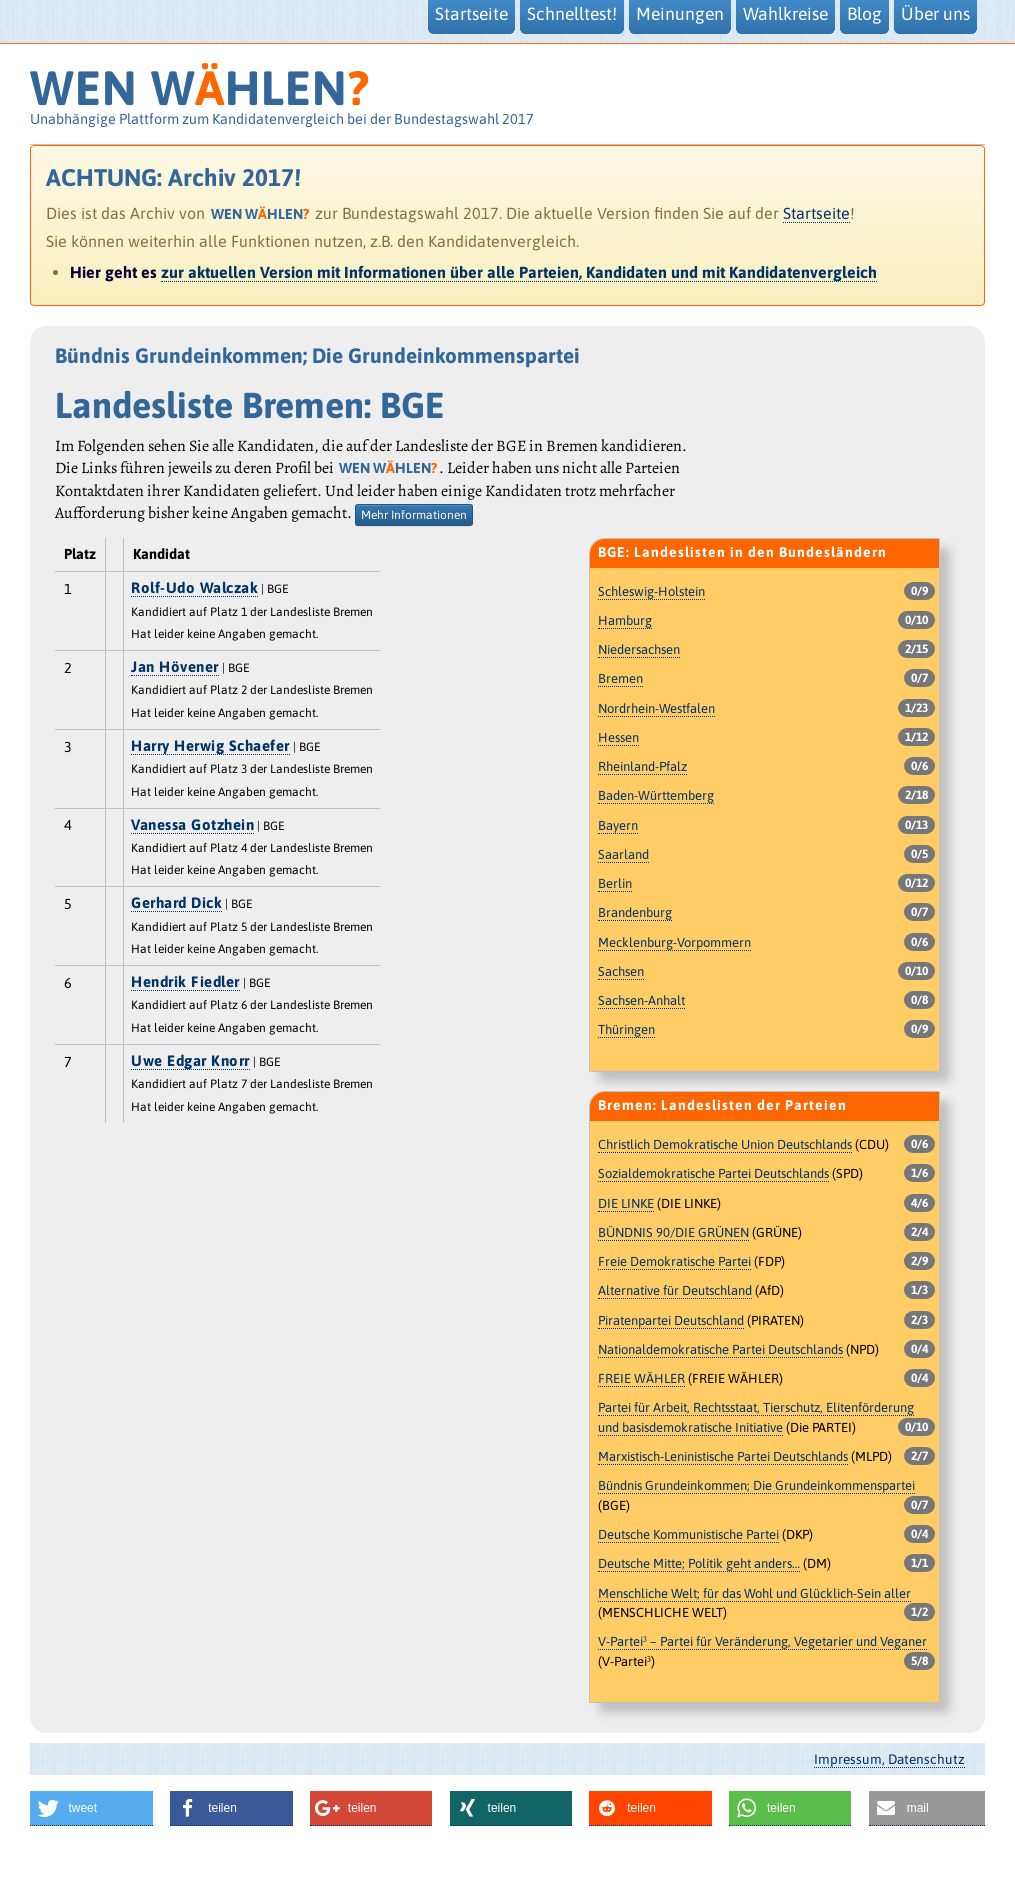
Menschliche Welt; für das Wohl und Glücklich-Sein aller (754, 1593)
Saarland (623, 854)
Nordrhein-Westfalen (656, 708)
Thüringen (626, 1029)
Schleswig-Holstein (651, 591)
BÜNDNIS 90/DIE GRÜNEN (673, 1232)
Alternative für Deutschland (675, 1290)
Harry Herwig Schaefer (210, 745)
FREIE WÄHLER (641, 1378)
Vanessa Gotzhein (192, 824)
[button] (91, 1808)
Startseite (816, 213)
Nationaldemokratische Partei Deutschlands (720, 1349)
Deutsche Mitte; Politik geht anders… (699, 1563)
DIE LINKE (626, 1203)
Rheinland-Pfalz (642, 766)
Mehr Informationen (414, 515)
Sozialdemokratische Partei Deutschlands (713, 1173)
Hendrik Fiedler (185, 981)
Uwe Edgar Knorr (190, 1060)
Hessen (618, 737)
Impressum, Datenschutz (889, 1759)
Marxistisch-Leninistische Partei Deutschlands (723, 1456)
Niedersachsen (639, 649)
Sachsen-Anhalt (641, 1000)
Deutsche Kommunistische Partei (688, 1534)
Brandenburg (635, 912)
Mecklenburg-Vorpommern (674, 942)
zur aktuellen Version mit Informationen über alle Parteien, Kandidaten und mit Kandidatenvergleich (519, 272)
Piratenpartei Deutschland (671, 1320)
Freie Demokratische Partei (674, 1261)
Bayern (618, 825)
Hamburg (625, 620)
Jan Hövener (175, 666)
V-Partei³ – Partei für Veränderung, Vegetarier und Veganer (762, 1641)
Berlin (615, 883)
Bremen (620, 678)
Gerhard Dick (176, 902)
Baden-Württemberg (656, 795)
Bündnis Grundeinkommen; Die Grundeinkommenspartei (756, 1485)
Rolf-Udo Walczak (194, 587)
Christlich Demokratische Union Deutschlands (725, 1144)
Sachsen (621, 971)
